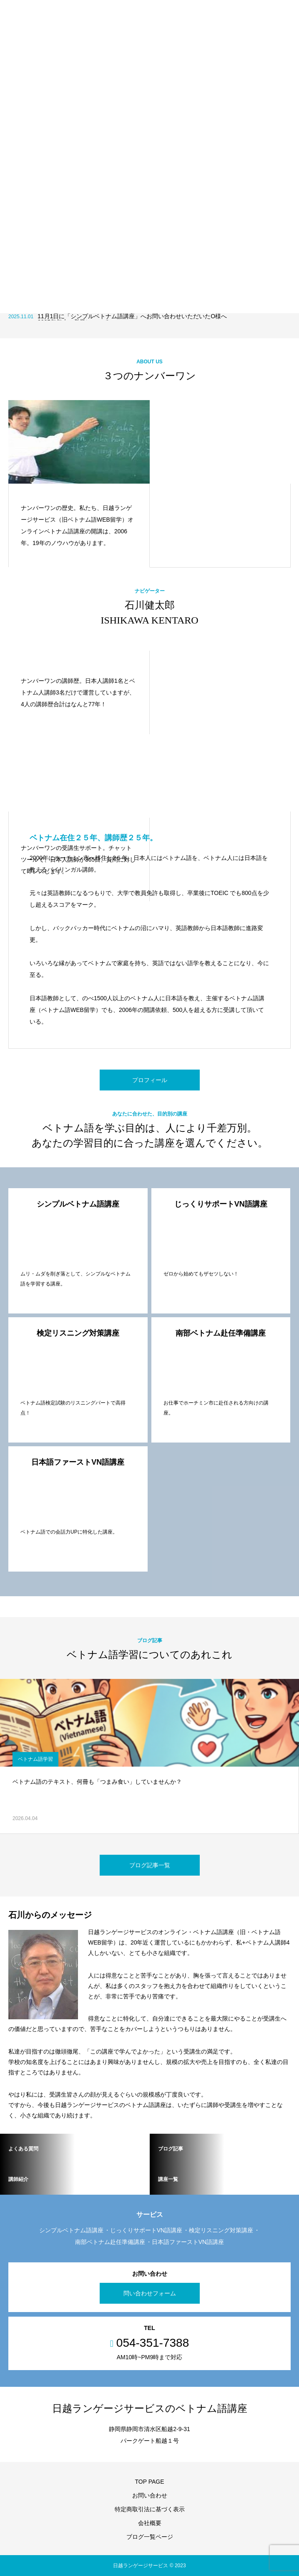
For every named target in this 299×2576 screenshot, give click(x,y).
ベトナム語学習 (35, 1759)
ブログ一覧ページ (149, 2536)
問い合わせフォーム (149, 2293)
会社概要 (149, 2523)
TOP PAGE (149, 2481)
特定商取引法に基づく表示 (150, 2509)
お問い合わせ (149, 2495)
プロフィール (149, 1080)
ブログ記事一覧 (149, 1865)
